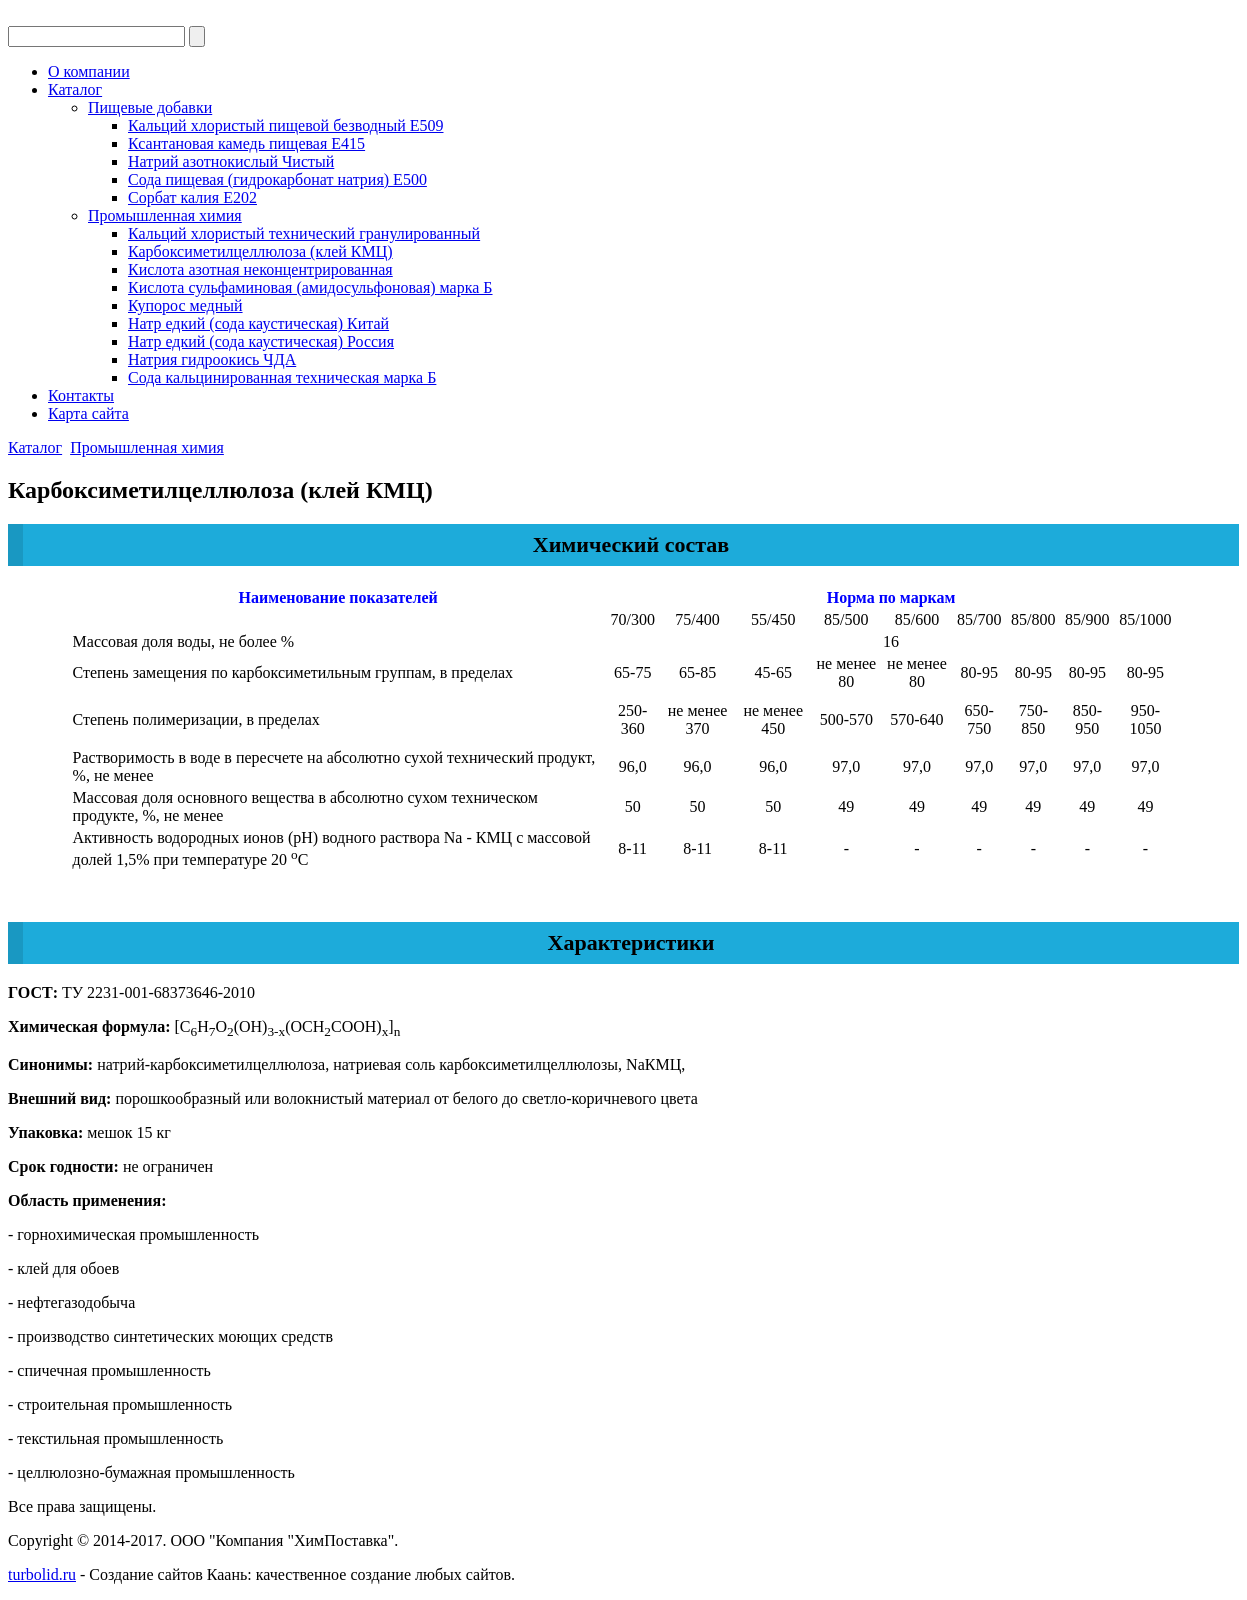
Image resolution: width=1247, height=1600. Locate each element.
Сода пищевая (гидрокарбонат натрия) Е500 (277, 179)
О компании (89, 71)
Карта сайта (88, 413)
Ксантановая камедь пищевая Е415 (246, 143)
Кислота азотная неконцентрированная (260, 269)
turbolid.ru (42, 1574)
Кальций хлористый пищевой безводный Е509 (286, 125)
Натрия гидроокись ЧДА (212, 359)
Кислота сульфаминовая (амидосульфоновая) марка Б (310, 287)
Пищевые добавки (150, 107)
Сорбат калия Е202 (192, 197)
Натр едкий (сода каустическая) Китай (258, 323)
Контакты (81, 395)
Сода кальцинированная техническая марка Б (282, 377)
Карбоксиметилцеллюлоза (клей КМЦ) (260, 251)
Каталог (75, 89)
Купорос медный (185, 305)
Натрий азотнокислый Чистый (231, 161)
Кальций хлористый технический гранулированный (304, 233)
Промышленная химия (165, 215)
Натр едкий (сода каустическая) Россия (261, 341)
